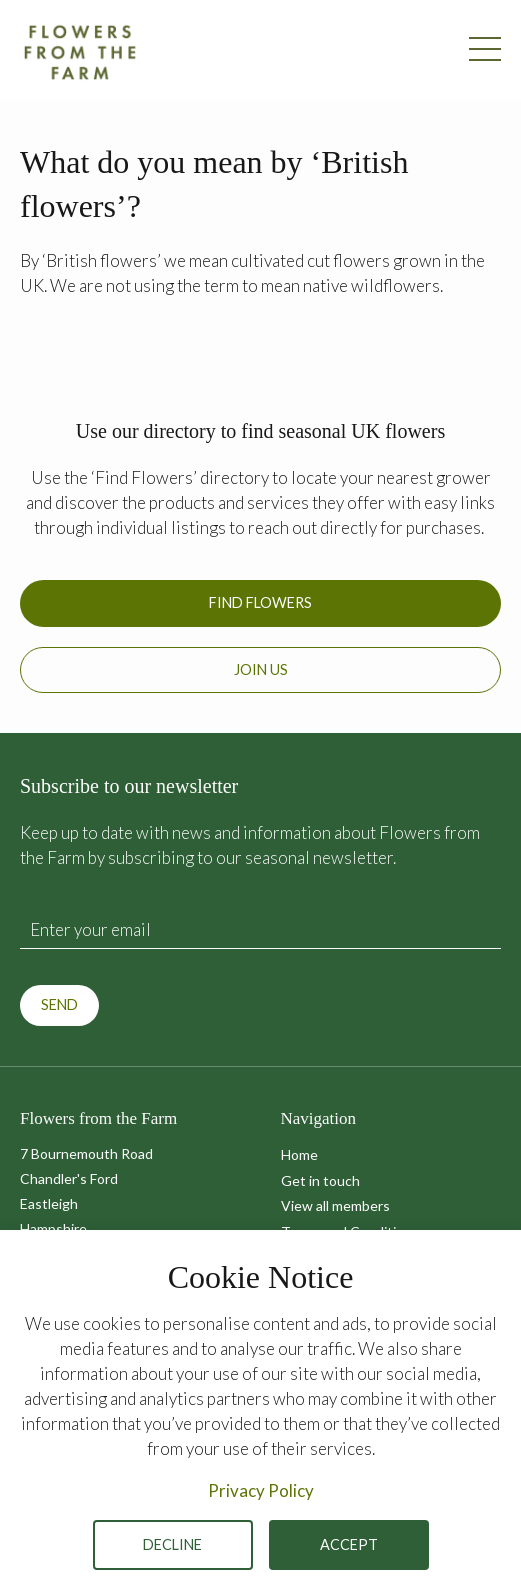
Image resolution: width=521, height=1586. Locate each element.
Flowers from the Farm (80, 52)
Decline (172, 1544)
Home (299, 1154)
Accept (349, 1544)
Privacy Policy (261, 1490)
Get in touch (320, 1180)
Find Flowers (260, 602)
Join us (261, 669)
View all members (335, 1205)
